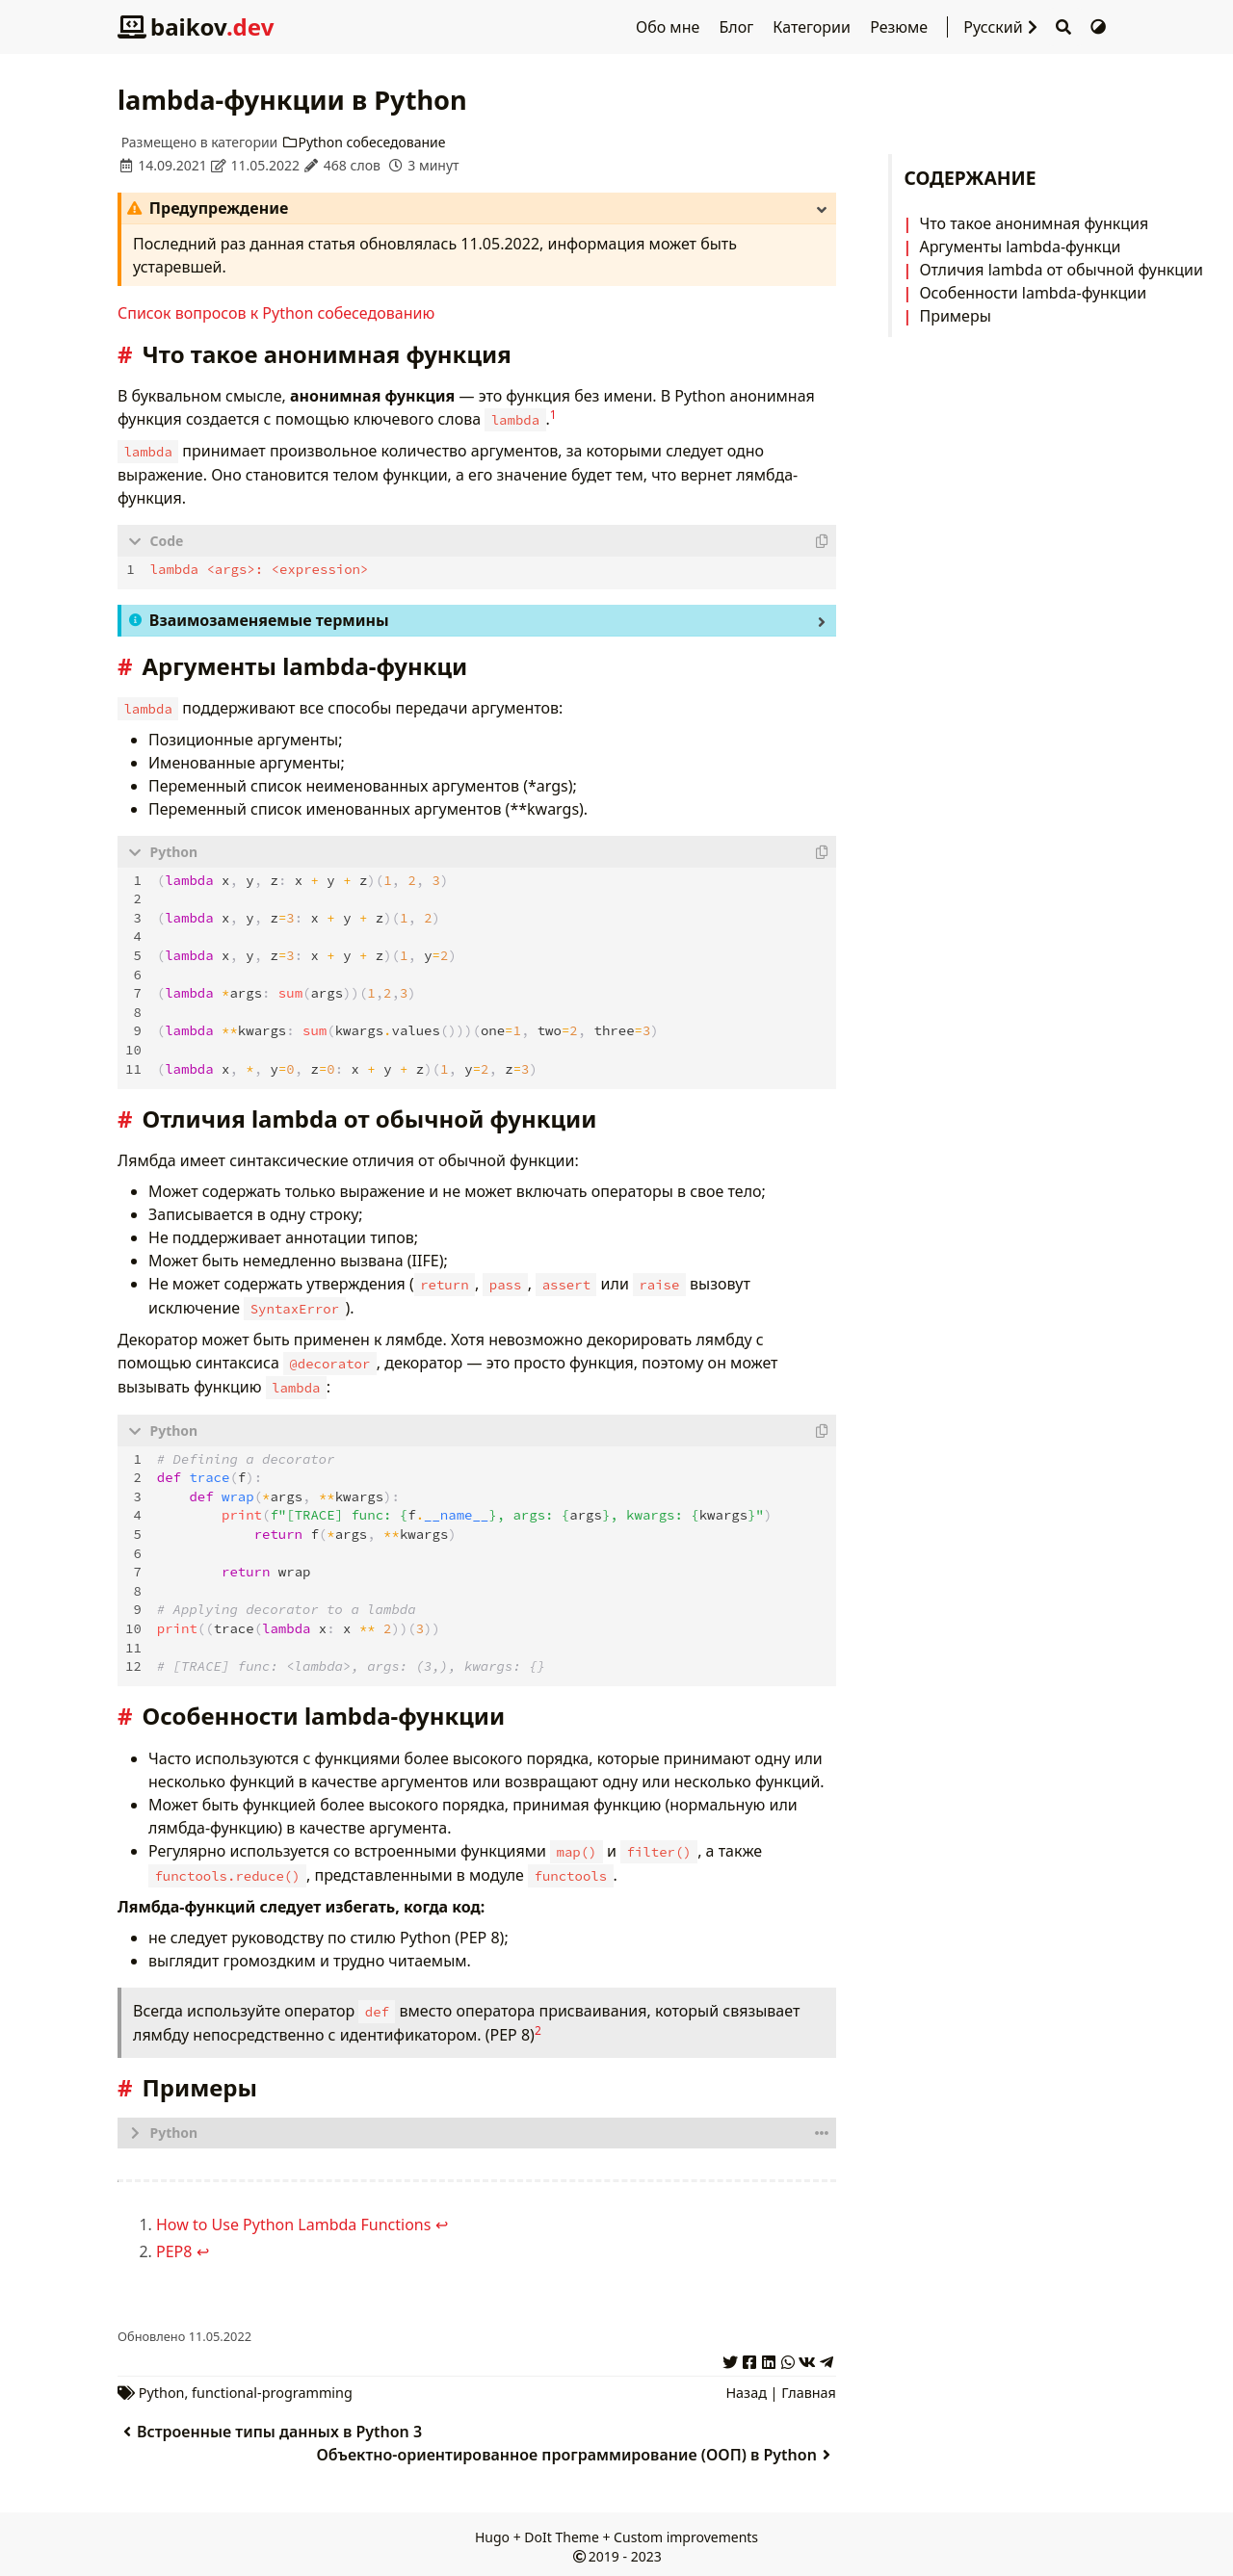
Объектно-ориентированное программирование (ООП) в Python (576, 2448)
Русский (1004, 27)
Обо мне (669, 27)
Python (162, 2387)
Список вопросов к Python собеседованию (276, 313)
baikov (196, 26)
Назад (745, 2387)
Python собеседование (363, 142)
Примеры (954, 315)
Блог (738, 27)
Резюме (900, 27)
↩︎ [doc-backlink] (441, 2218)
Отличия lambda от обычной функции (1061, 269)
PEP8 (174, 2245)
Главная (808, 2387)
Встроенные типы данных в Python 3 (270, 2425)
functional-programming (272, 2387)
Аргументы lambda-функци (1019, 246)
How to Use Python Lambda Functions (293, 2218)
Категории (813, 27)
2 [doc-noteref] (538, 2025)
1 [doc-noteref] (553, 414)
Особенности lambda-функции (1032, 292)
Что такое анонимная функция (1033, 223)
